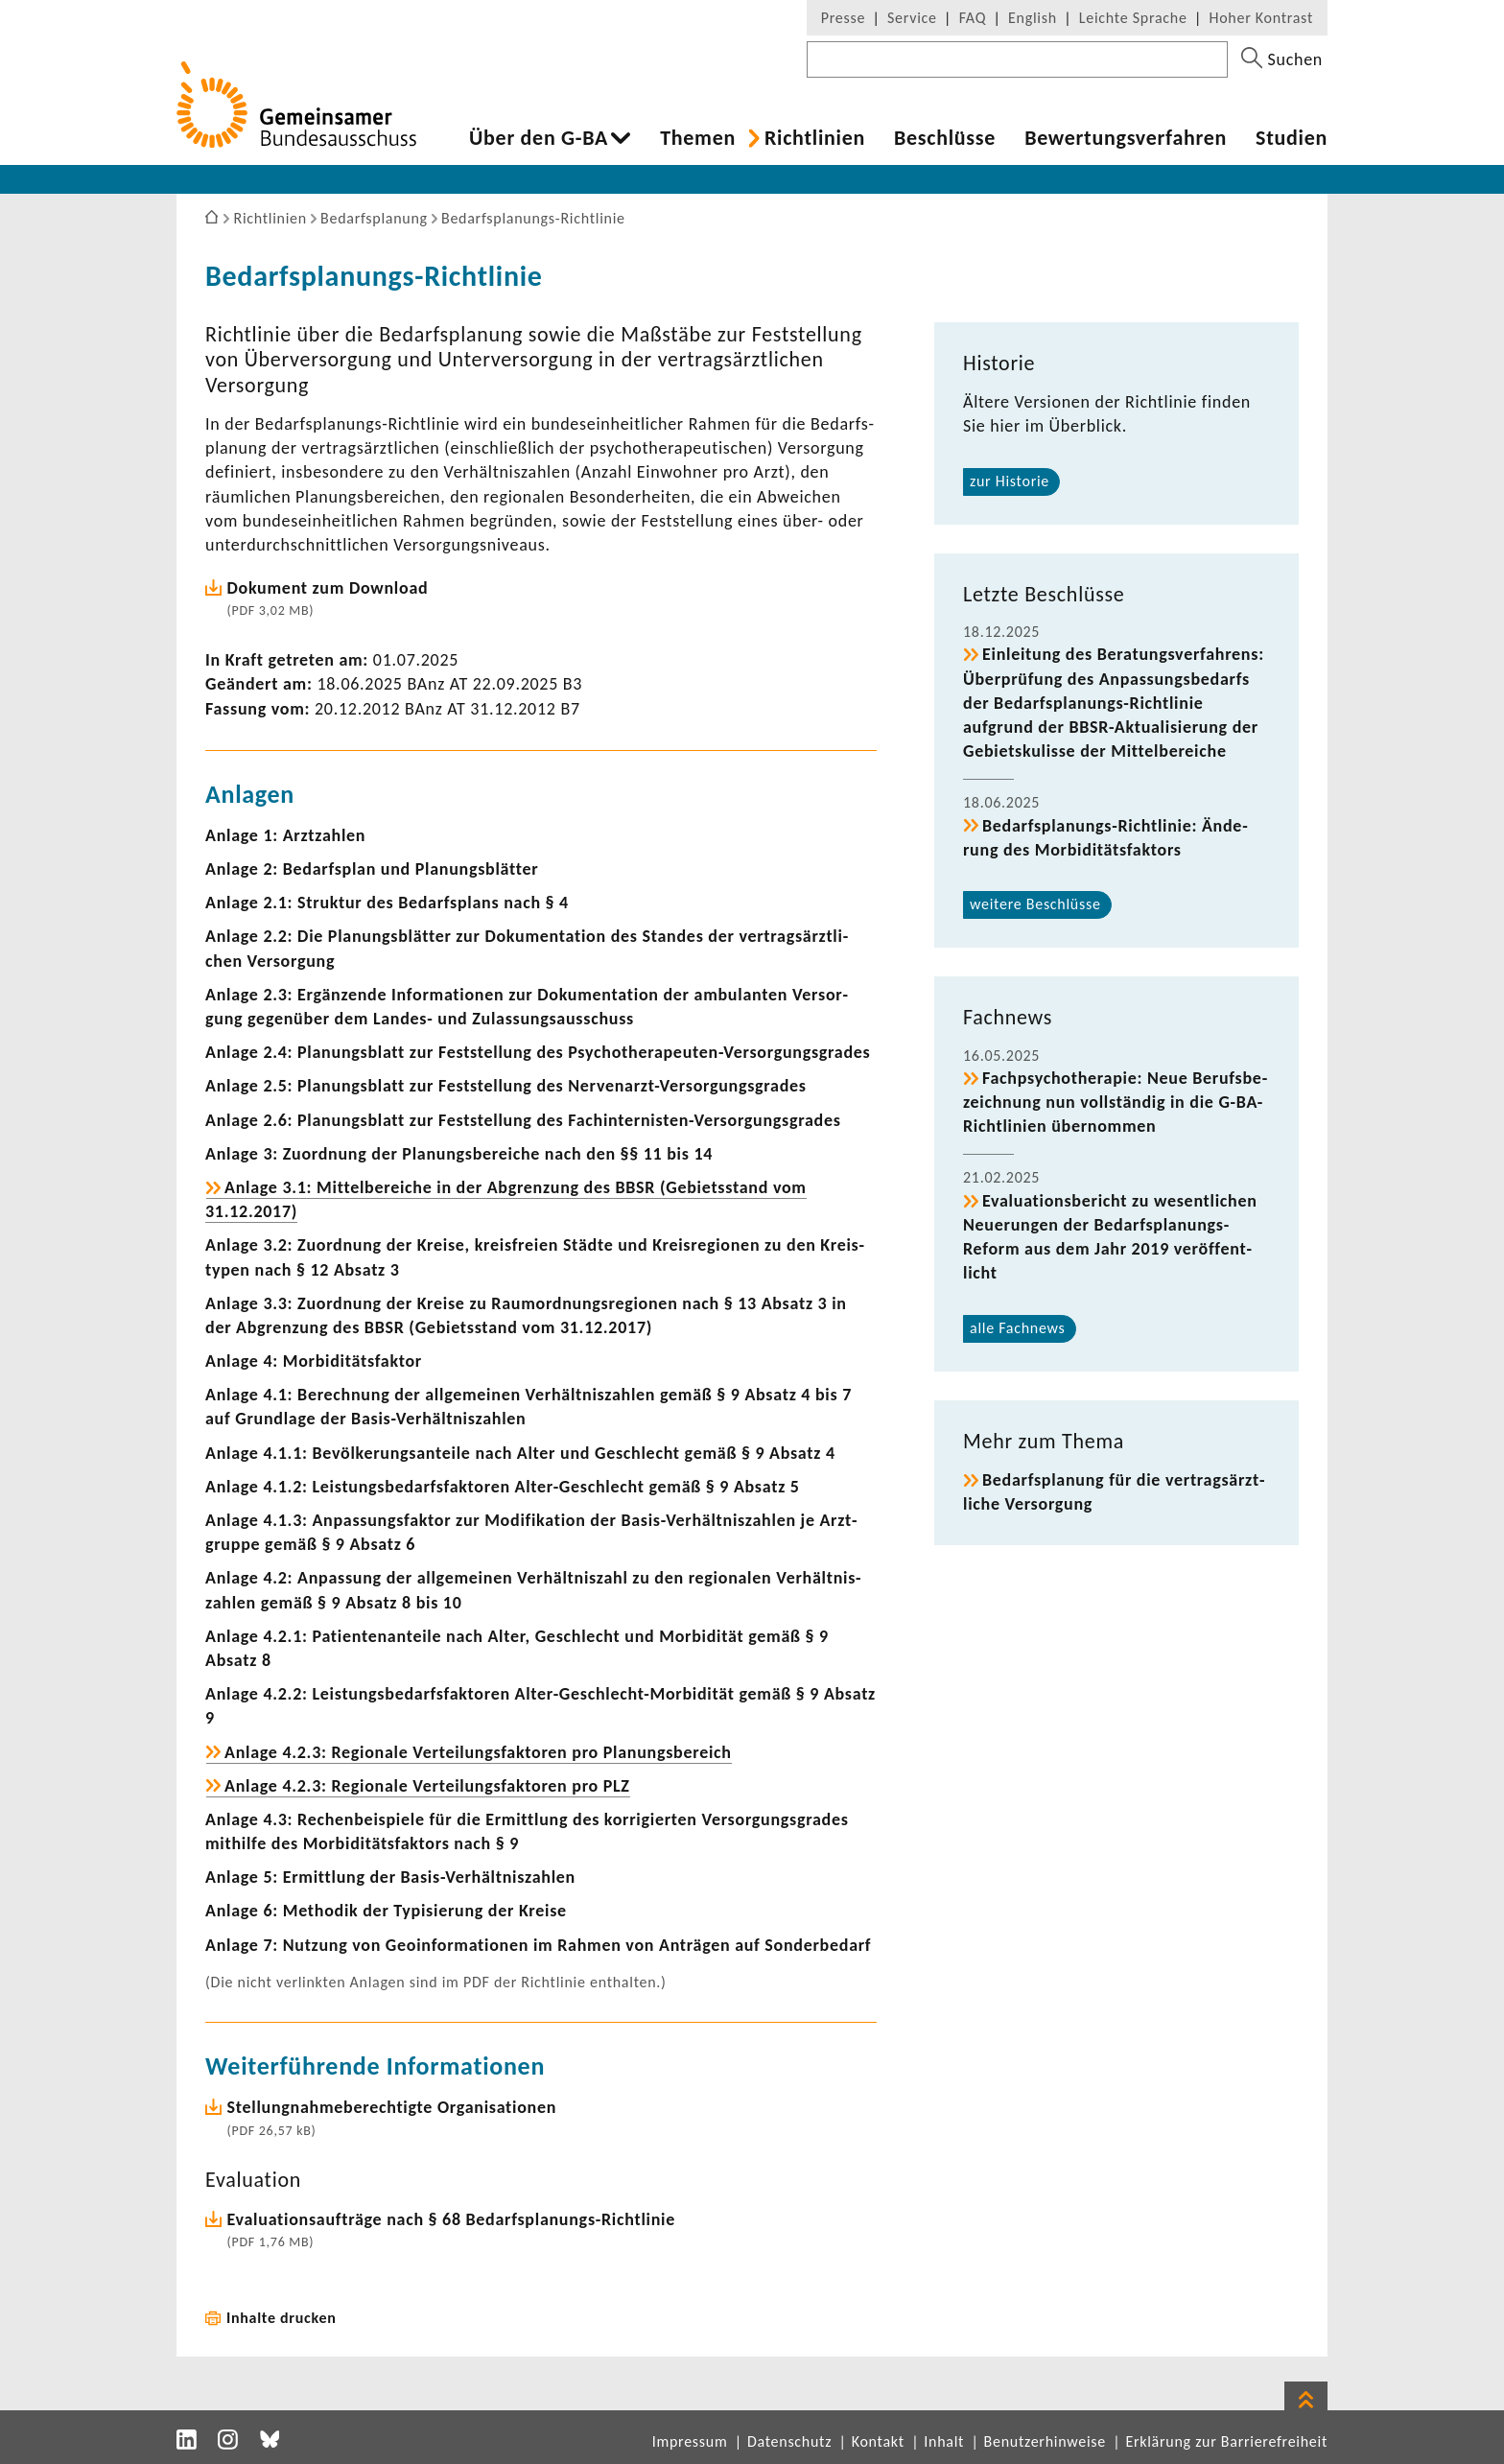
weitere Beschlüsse (1035, 904)
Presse (843, 18)
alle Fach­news (1018, 1328)
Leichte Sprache (1133, 18)
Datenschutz (789, 2441)
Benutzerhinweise (1045, 2441)
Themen (698, 138)
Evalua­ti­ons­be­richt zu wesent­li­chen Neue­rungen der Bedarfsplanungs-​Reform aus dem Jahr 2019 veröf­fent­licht (1110, 1237)
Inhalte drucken (281, 2318)
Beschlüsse (945, 138)
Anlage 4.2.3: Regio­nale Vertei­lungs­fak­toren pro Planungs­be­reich (478, 1752)
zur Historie (1009, 481)
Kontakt (878, 2441)
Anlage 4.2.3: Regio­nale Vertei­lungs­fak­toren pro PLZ (427, 1785)
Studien (1292, 138)
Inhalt (944, 2441)
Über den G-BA (538, 138)
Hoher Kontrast (1261, 18)
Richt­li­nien (814, 138)
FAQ (972, 18)
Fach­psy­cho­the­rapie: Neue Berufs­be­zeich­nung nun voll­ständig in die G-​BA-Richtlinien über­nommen (1115, 1102)
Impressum (690, 2441)
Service (912, 18)
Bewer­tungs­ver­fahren (1125, 138)
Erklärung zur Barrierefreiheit (1226, 2441)
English (1032, 18)
